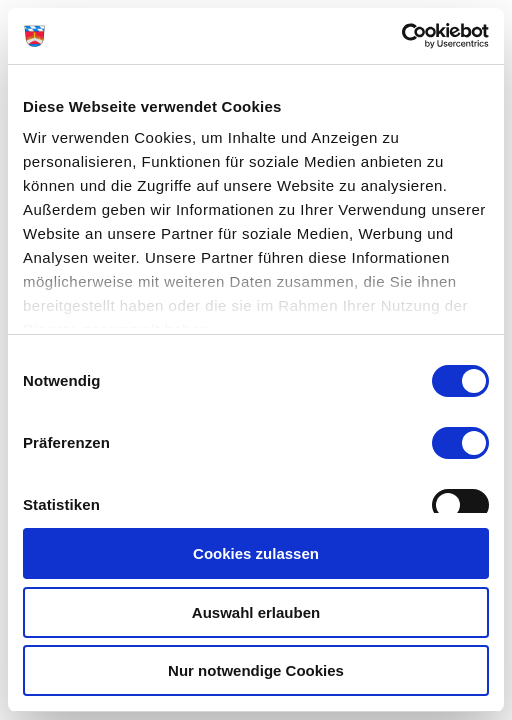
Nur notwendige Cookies (256, 670)
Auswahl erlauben (256, 612)
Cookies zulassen (256, 553)
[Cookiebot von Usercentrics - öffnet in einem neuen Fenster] (401, 36)
